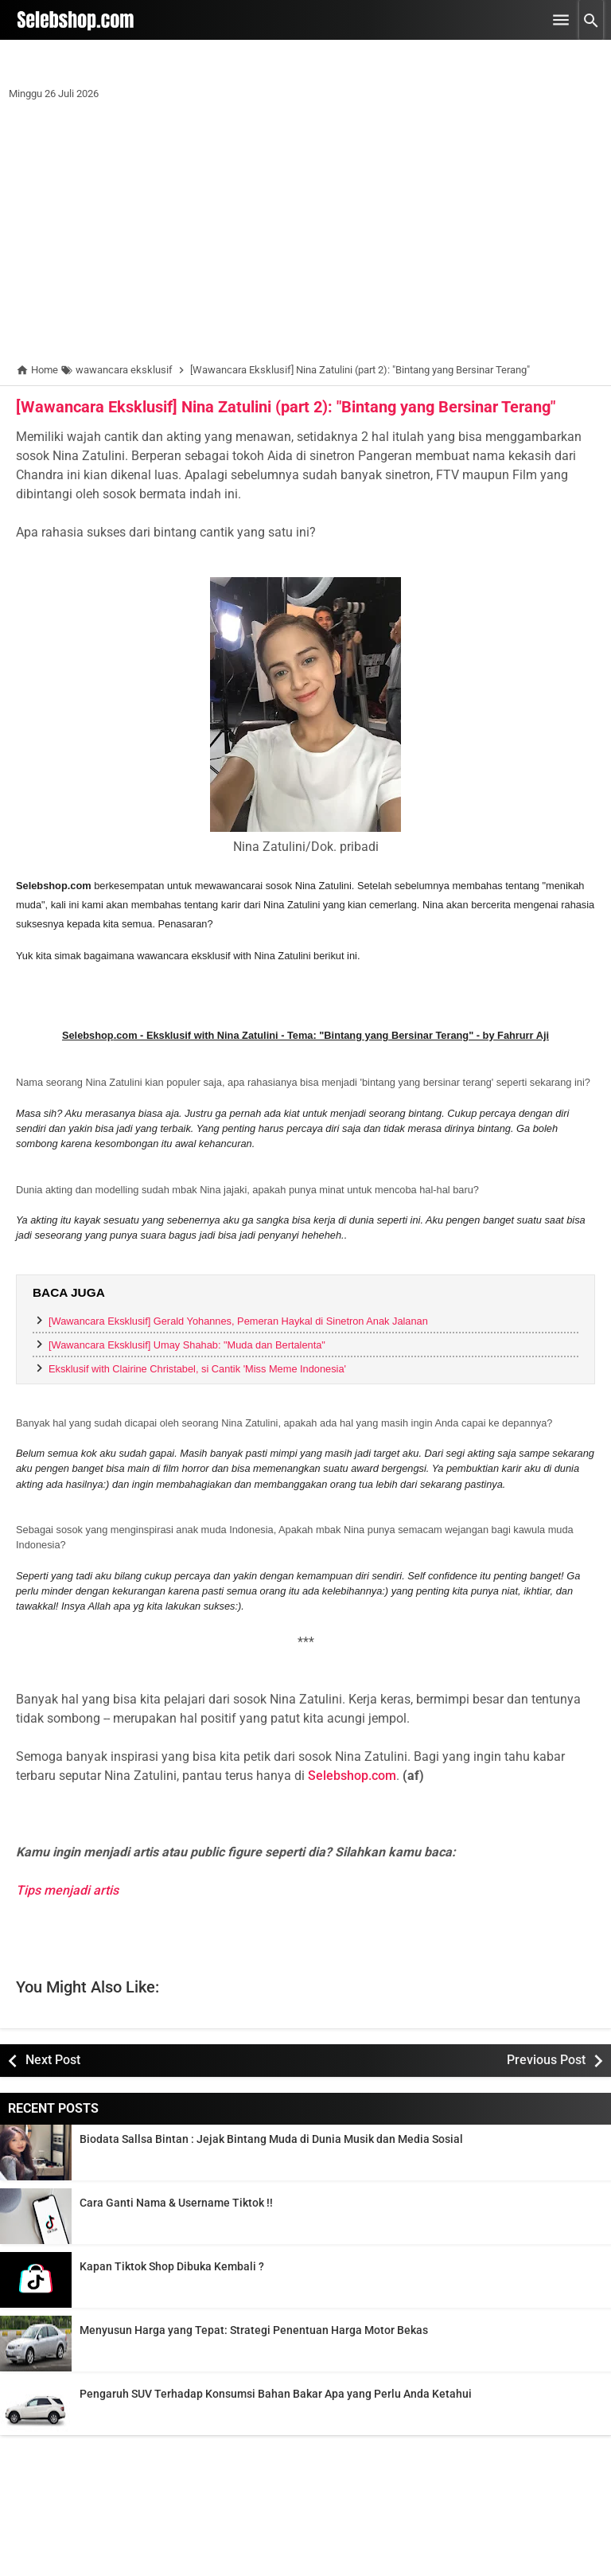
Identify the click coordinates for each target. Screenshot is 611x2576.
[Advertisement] (305, 234)
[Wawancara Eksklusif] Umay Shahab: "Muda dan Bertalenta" (187, 1345)
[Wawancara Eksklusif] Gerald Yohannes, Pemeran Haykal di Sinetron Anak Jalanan (238, 1321)
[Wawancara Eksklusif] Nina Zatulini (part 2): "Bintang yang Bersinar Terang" (285, 406)
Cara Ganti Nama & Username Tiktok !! (176, 2202)
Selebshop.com (352, 1775)
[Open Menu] (561, 20)
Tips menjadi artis (67, 1890)
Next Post (52, 2059)
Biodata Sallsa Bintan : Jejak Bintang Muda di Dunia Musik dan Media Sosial (271, 2139)
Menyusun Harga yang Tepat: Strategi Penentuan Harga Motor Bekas (254, 2330)
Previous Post (546, 2059)
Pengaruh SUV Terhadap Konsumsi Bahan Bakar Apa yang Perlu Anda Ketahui (276, 2393)
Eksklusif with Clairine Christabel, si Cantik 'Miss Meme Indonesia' (197, 1369)
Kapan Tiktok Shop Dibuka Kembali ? (172, 2266)
